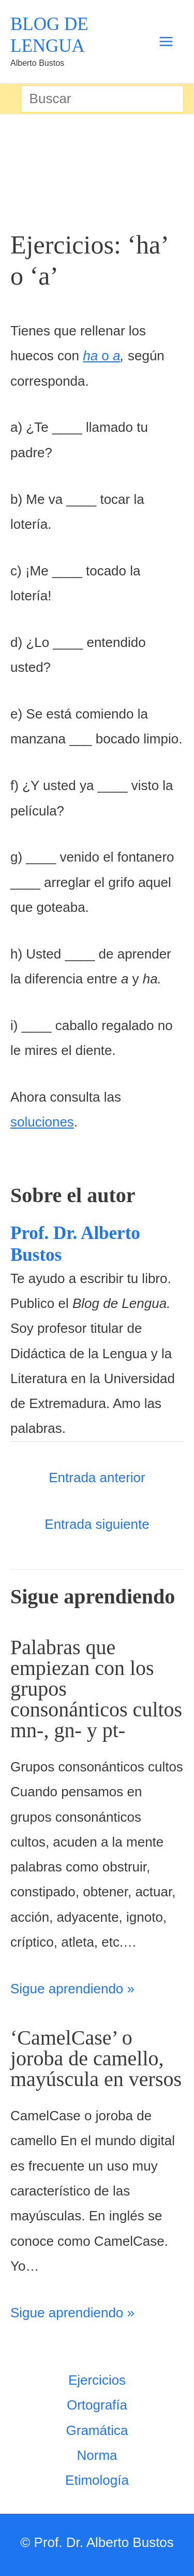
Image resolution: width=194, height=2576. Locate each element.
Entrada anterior (97, 1477)
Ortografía (97, 2405)
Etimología (97, 2480)
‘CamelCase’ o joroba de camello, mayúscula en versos (96, 2058)
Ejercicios (97, 2380)
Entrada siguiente (96, 1524)
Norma (97, 2455)
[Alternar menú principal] (166, 42)
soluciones (42, 1122)
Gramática (97, 2430)
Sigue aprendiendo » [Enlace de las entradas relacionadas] (72, 1988)
